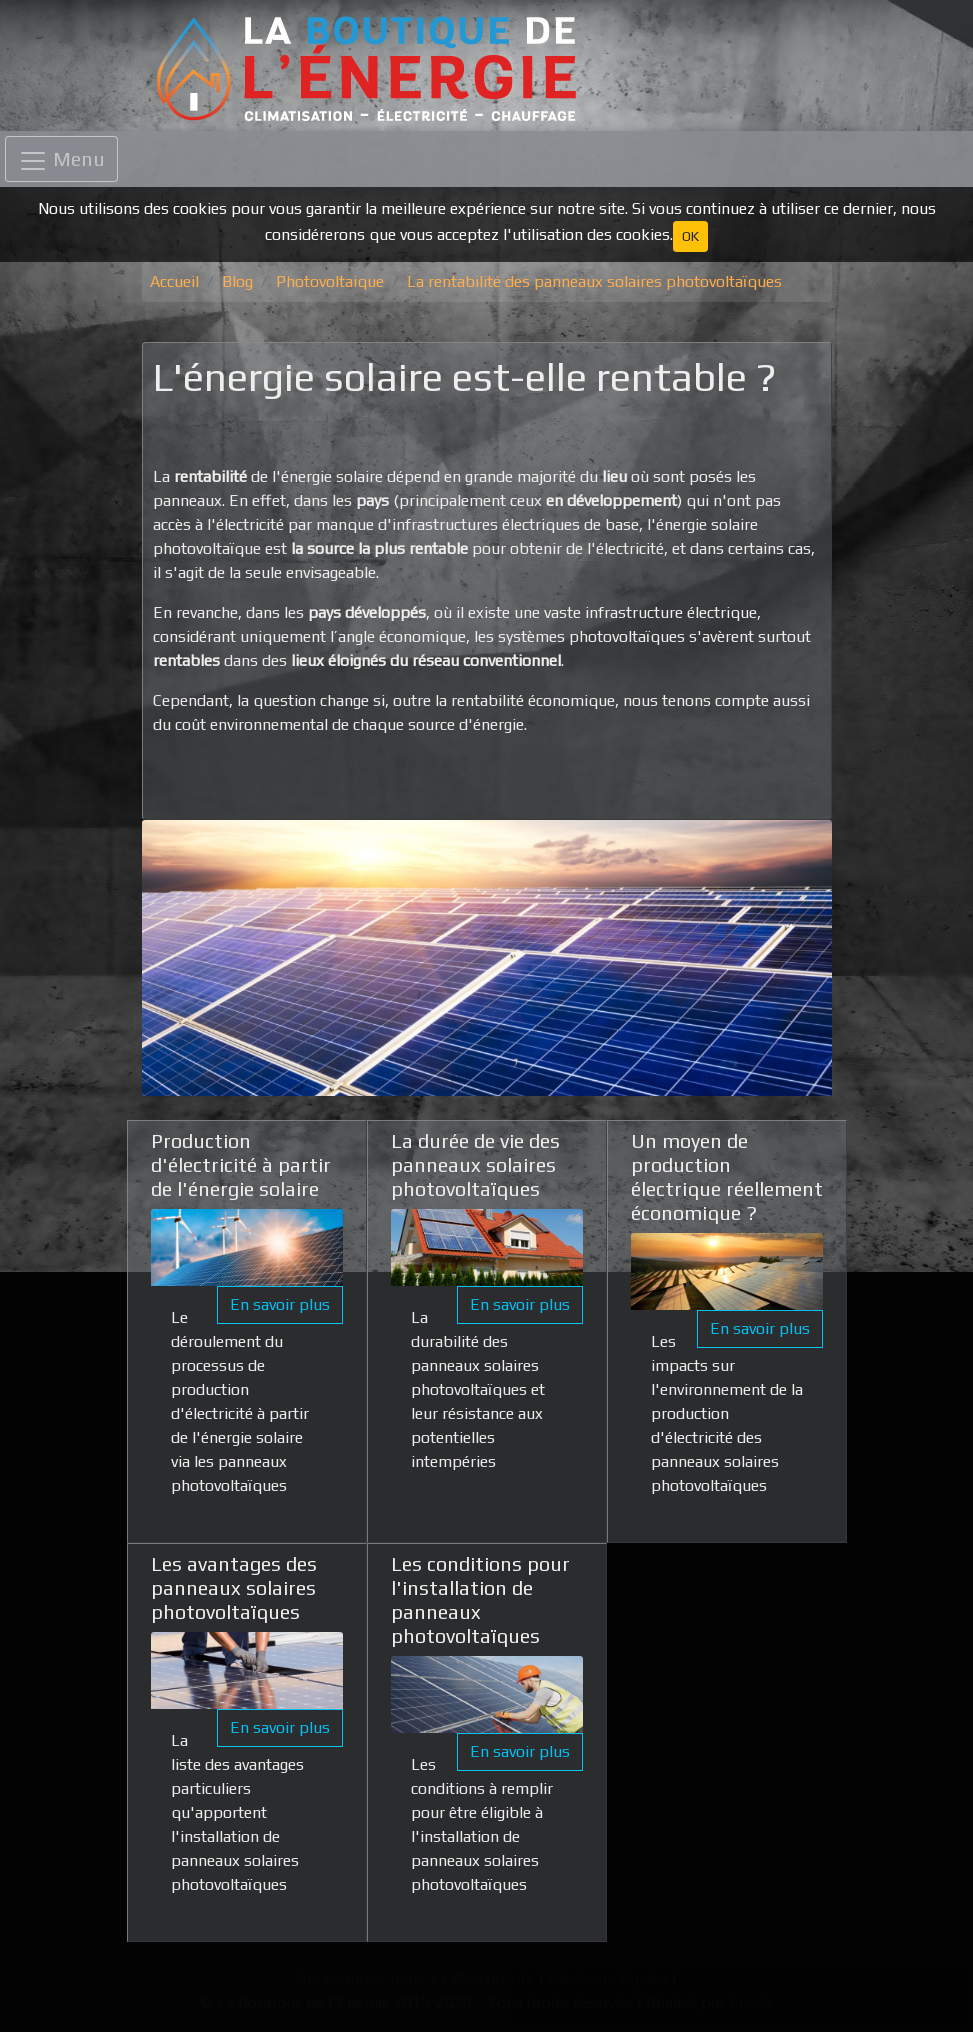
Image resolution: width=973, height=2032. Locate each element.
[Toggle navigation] (61, 159)
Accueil (174, 281)
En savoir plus (280, 1304)
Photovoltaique (330, 281)
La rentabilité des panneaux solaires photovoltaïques (594, 281)
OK (690, 236)
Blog (237, 281)
